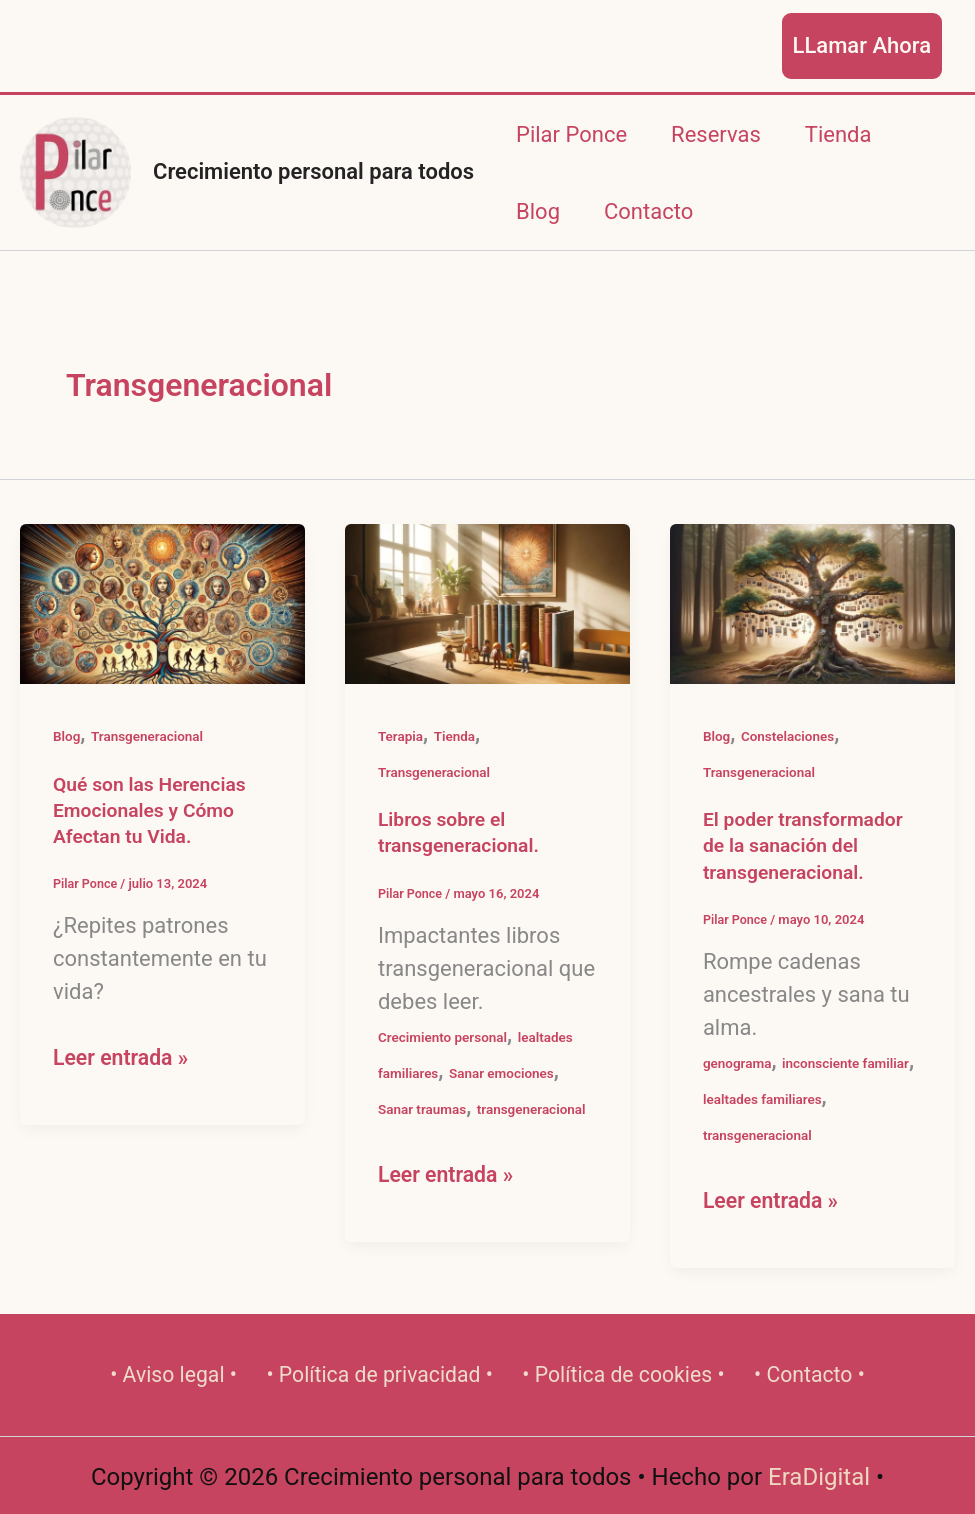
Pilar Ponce (571, 134)
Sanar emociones (505, 1073)
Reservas (716, 134)
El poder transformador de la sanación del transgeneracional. (807, 846)
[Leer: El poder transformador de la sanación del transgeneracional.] (812, 602)
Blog (538, 211)
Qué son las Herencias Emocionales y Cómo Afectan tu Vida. (153, 810)
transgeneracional (536, 1109)
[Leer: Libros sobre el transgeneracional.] (487, 602)
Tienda (838, 134)
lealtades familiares (764, 1099)
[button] (862, 46)
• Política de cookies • (624, 1374)
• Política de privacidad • (379, 1374)
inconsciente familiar (851, 1063)
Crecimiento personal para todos (313, 171)
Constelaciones (790, 736)
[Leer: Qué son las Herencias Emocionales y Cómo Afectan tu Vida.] (162, 602)
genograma (738, 1063)
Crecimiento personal (445, 1037)
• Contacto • (808, 1374)
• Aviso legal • (175, 1374)
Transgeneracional (150, 736)
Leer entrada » (123, 1057)
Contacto (648, 211)
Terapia (401, 736)
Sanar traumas (424, 1109)
